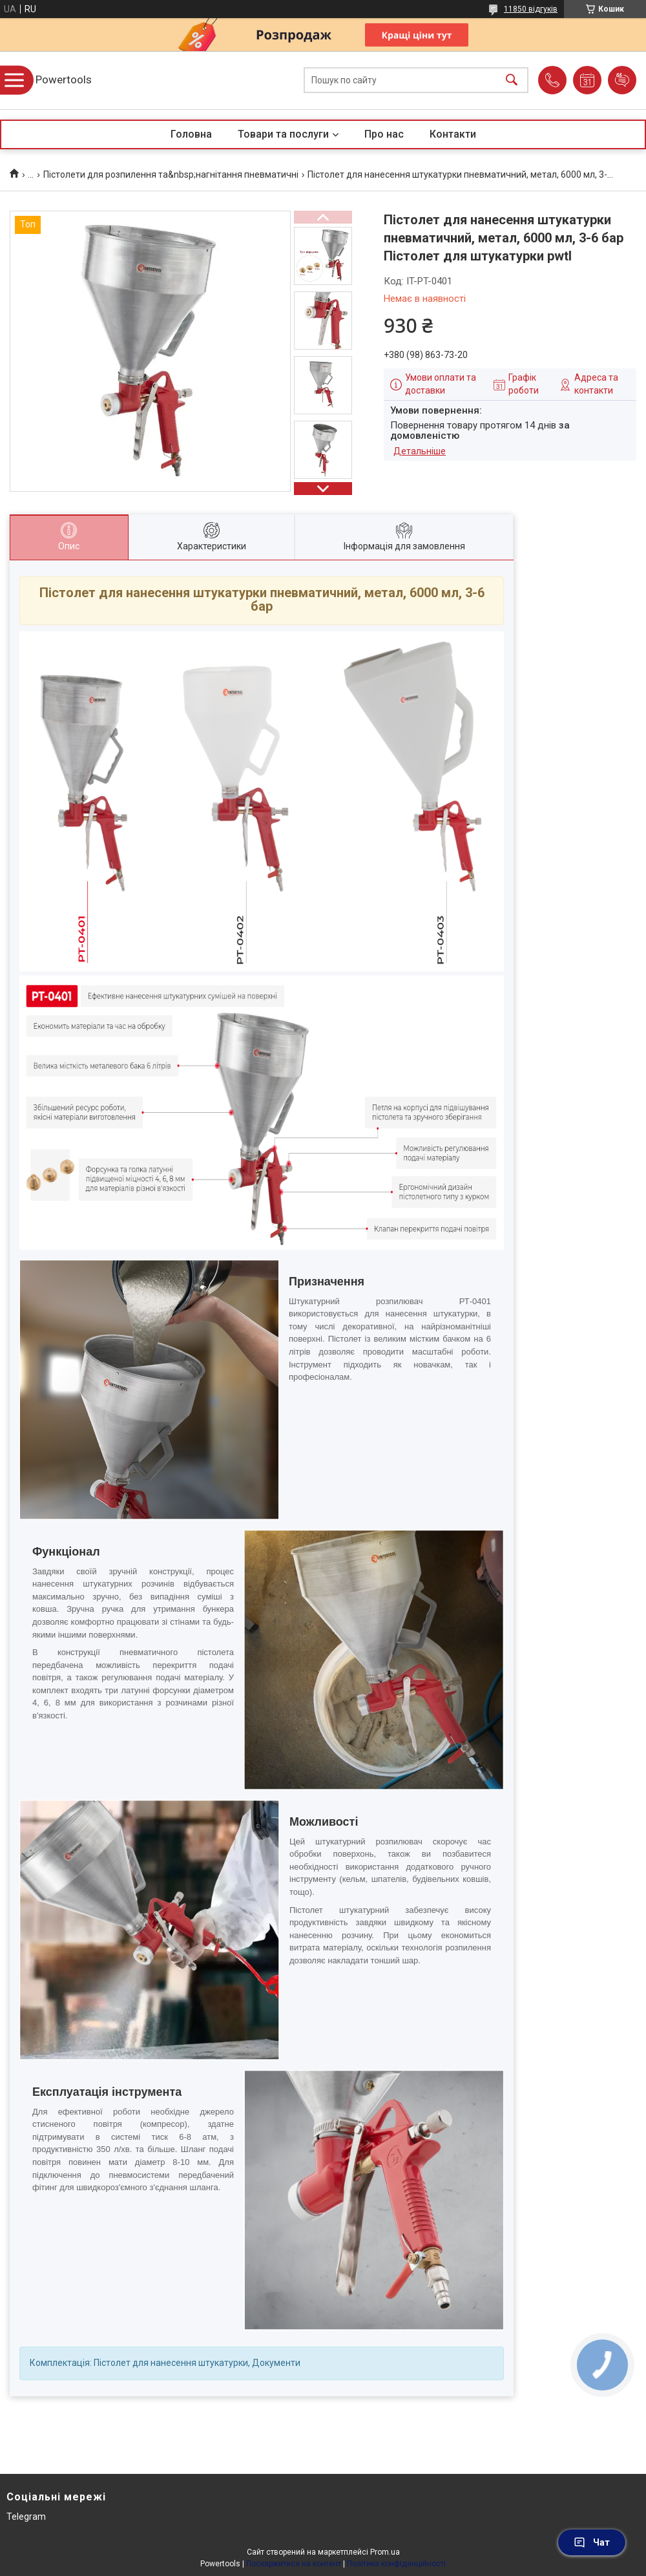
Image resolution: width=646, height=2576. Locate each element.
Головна (191, 134)
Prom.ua (385, 2552)
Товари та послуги (283, 134)
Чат (592, 2542)
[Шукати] (511, 80)
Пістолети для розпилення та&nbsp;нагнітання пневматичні (170, 174)
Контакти (453, 134)
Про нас (384, 134)
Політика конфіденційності (396, 2563)
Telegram (26, 2516)
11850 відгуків (530, 9)
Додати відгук (622, 80)
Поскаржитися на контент (293, 2563)
